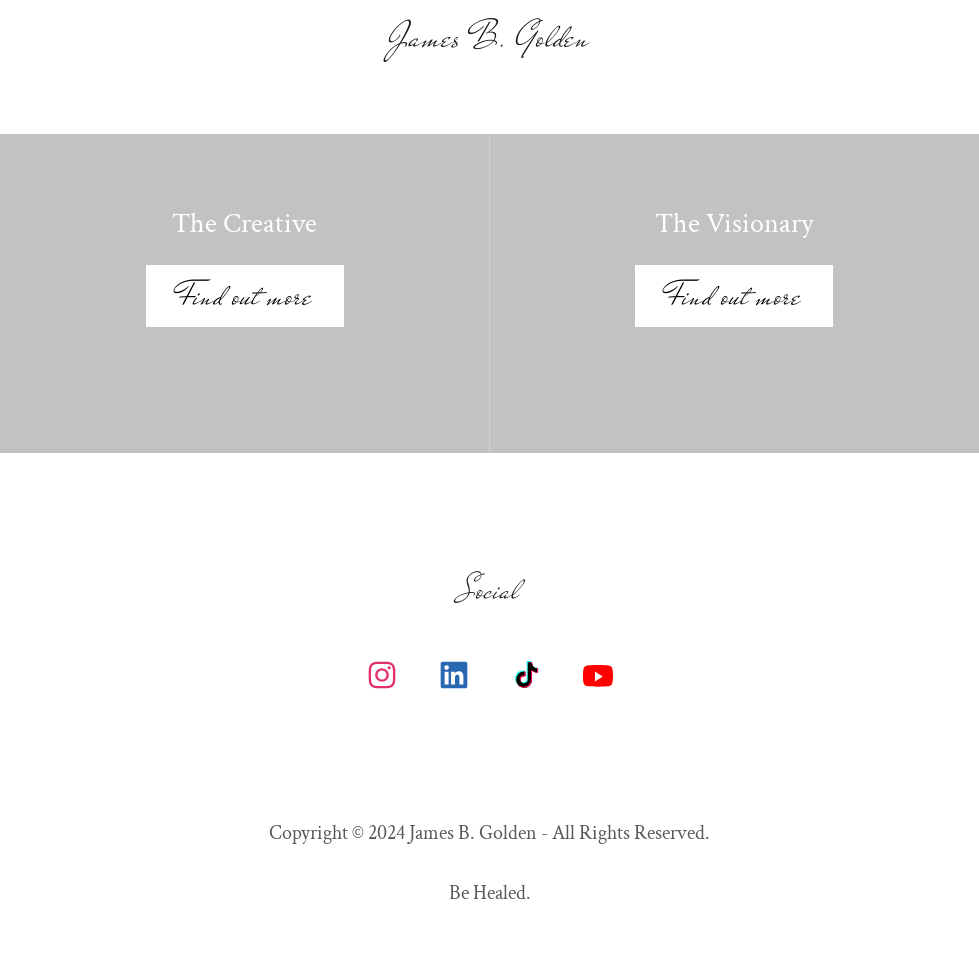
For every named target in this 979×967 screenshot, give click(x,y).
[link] (490, 40)
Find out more (245, 296)
